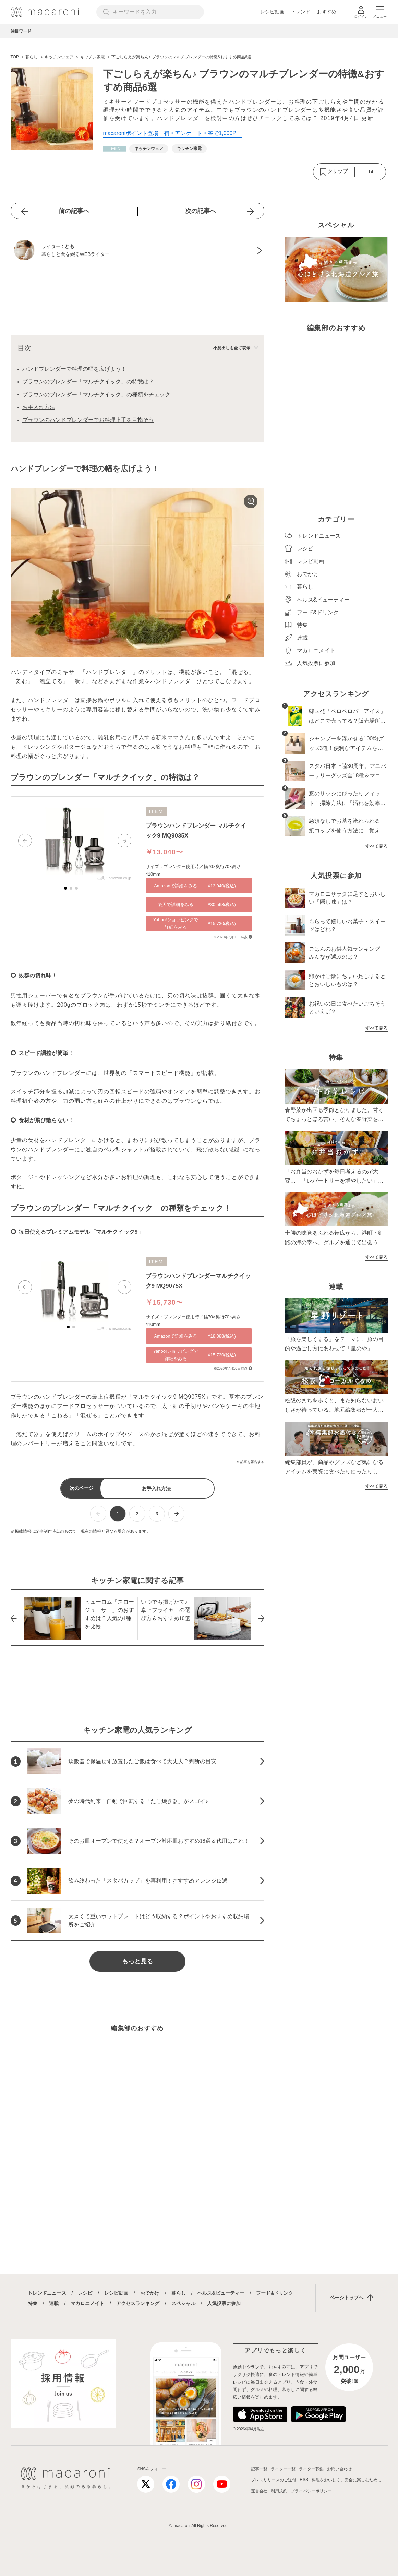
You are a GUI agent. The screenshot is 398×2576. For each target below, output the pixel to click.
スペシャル (183, 2303)
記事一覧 (259, 2469)
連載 (54, 2303)
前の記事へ (74, 210)
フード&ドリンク (274, 2293)
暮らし (178, 2293)
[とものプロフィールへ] (137, 250)
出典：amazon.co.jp (114, 878)
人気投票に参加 (224, 2303)
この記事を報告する (248, 1462)
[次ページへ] (176, 1514)
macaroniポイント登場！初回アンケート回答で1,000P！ (172, 133)
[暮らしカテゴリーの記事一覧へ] (114, 148)
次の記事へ (200, 210)
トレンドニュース (47, 2293)
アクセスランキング (137, 2303)
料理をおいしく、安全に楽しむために (347, 2480)
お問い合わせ (339, 2469)
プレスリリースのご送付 (273, 2480)
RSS (304, 2479)
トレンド (300, 11)
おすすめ (326, 11)
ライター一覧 (283, 2469)
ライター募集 (311, 2469)
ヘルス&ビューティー (220, 2293)
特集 (32, 2303)
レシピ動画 (272, 11)
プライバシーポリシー (311, 2491)
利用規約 (279, 2491)
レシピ (85, 2293)
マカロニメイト (87, 2303)
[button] (25, 840)
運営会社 (259, 2491)
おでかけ (149, 2293)
